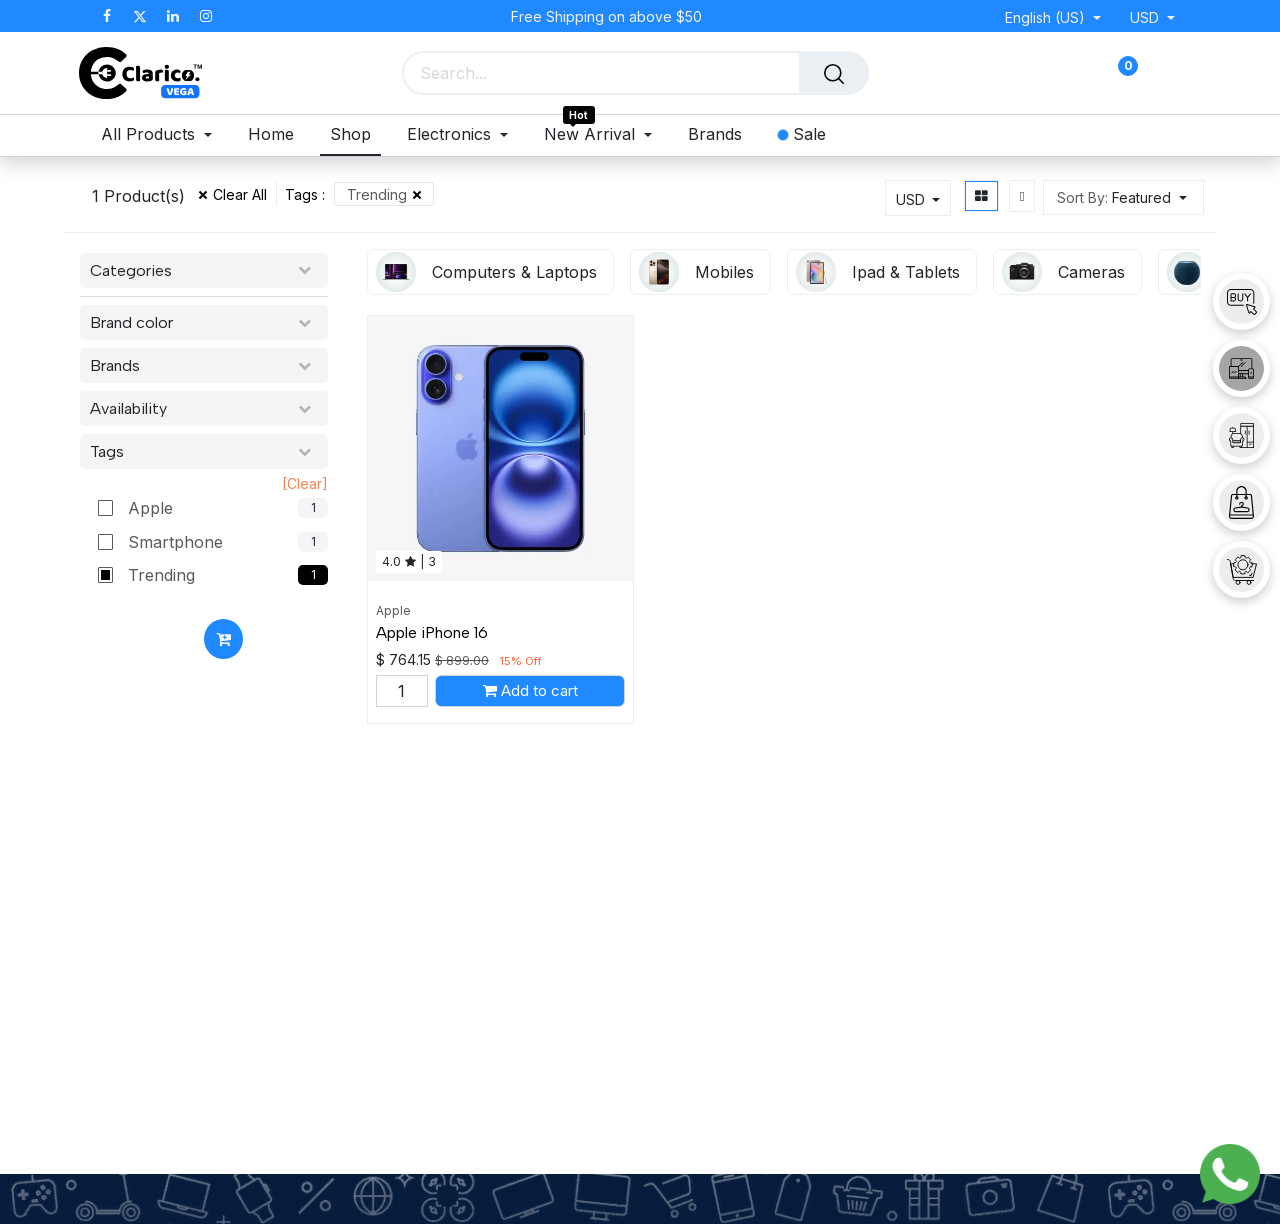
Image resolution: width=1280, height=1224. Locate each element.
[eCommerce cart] (1057, 73)
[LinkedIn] (173, 16)
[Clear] (305, 483)
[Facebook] (107, 16)
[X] (140, 16)
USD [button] (1146, 17)
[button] (1123, 197)
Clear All (240, 194)
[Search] (834, 73)
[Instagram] (206, 16)
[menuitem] (161, 135)
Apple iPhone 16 (432, 632)
